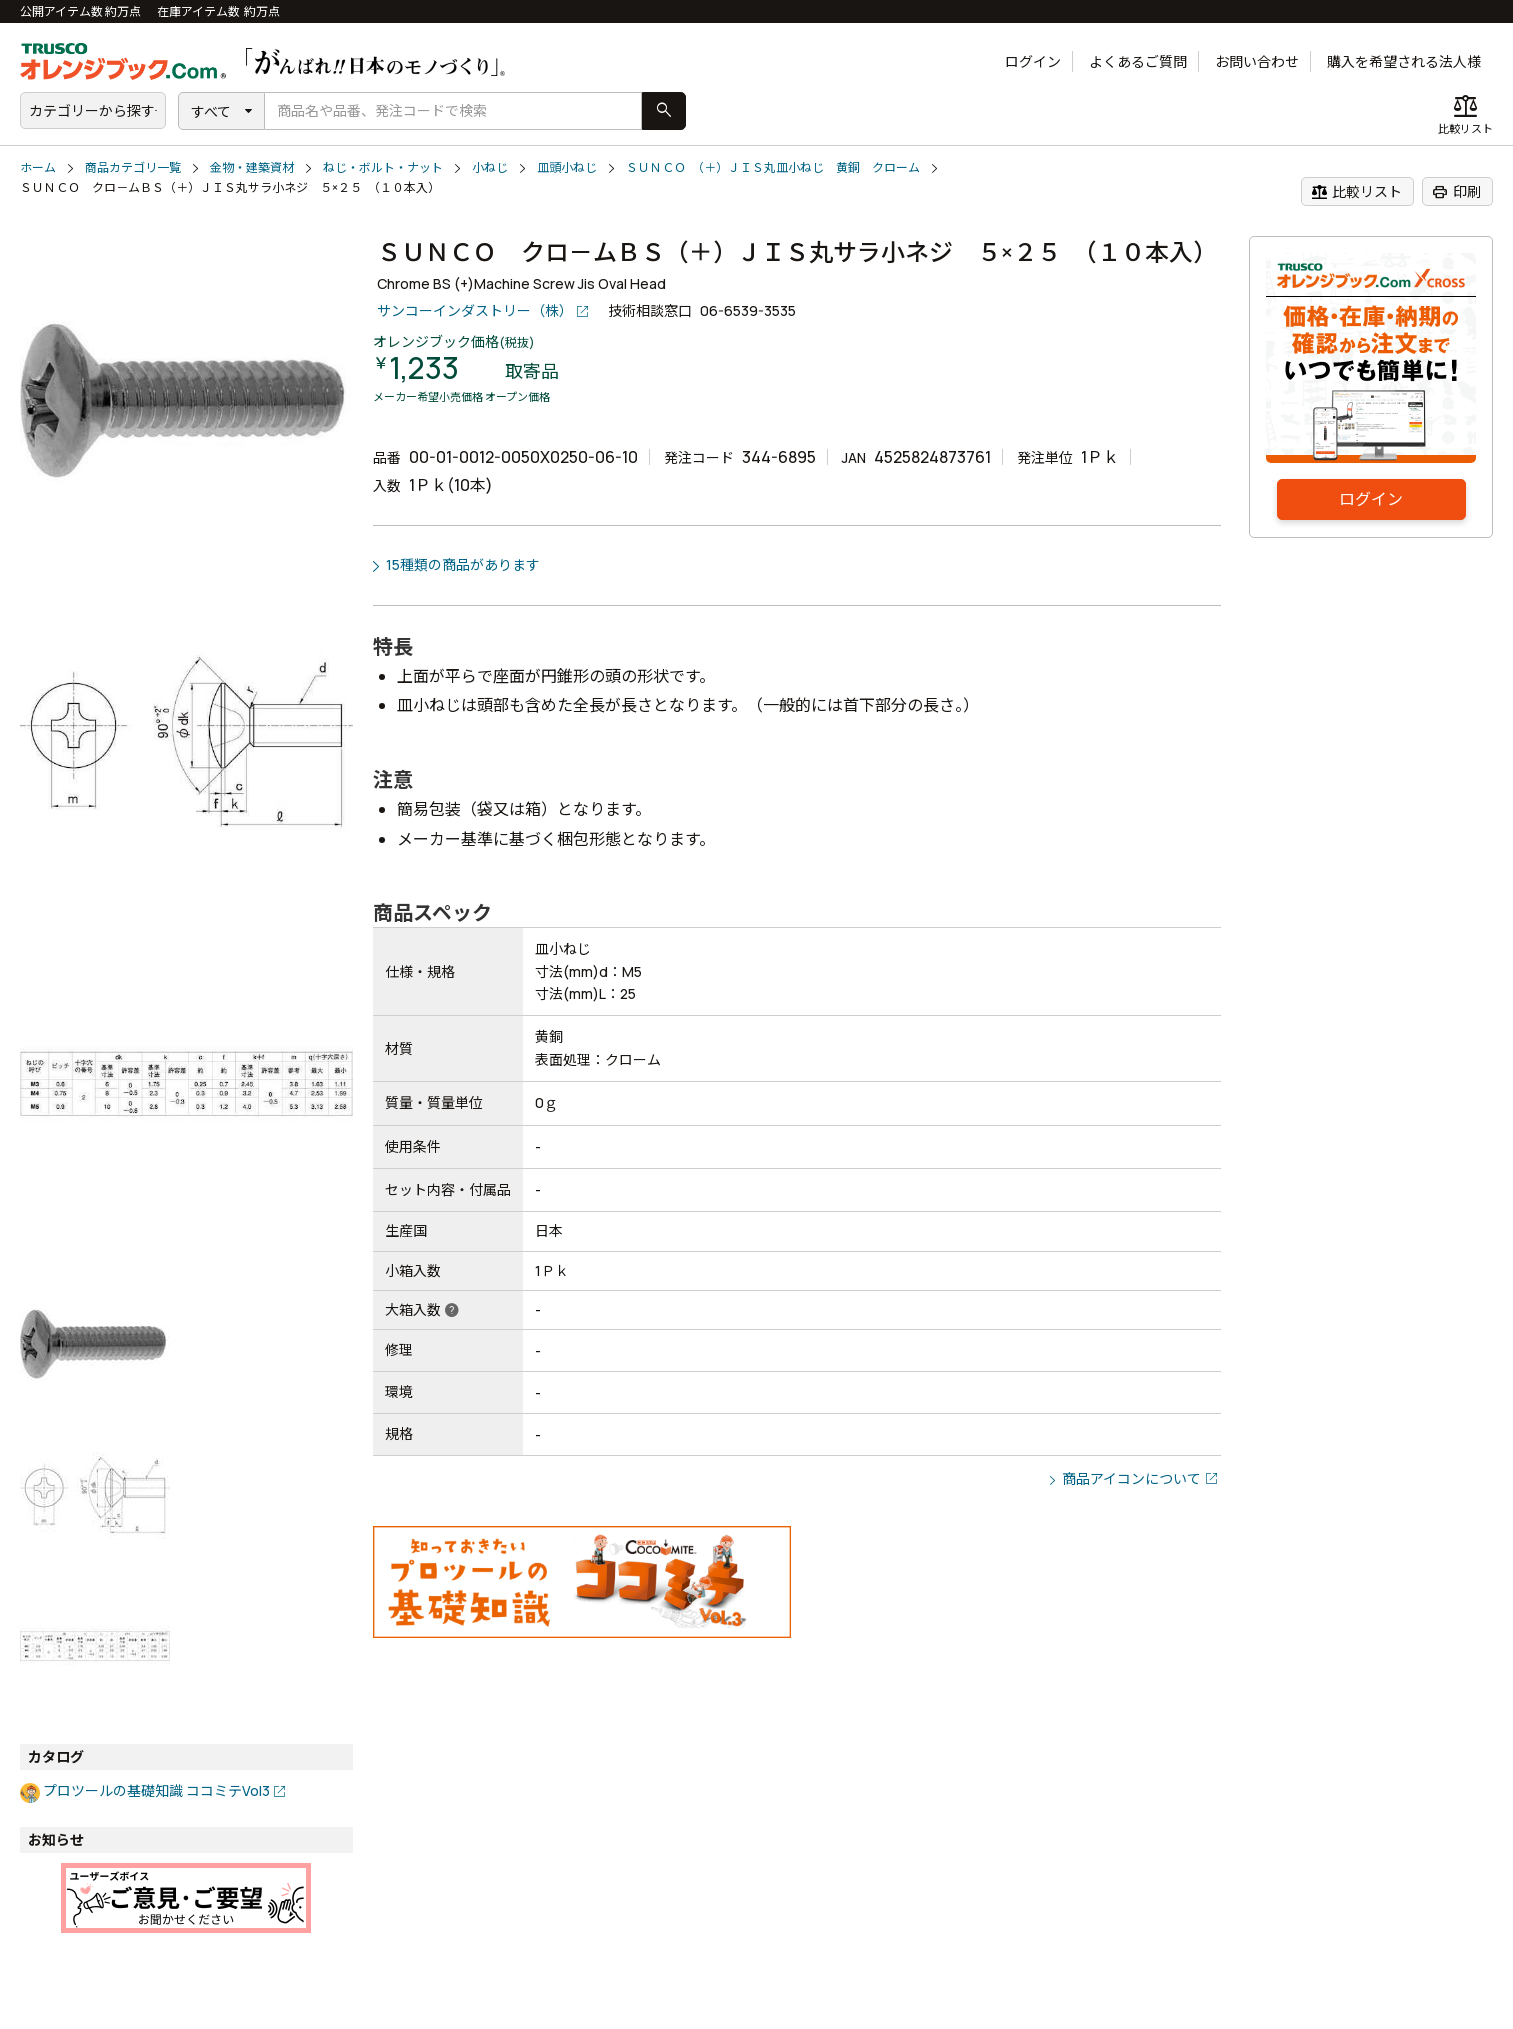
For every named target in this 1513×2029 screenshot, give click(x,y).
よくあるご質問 (1138, 61)
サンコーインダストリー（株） (475, 310)
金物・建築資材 (252, 167)
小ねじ (490, 167)
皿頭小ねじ (567, 167)
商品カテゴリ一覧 (133, 167)
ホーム (38, 167)
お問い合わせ (1257, 61)
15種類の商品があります (463, 564)
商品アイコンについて (1131, 1478)
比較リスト (1356, 192)
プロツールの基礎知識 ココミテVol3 (156, 1790)
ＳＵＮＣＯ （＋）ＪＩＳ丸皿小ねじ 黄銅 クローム (773, 167)
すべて (211, 111)
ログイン (1033, 61)
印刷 (1456, 192)
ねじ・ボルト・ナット (383, 167)
